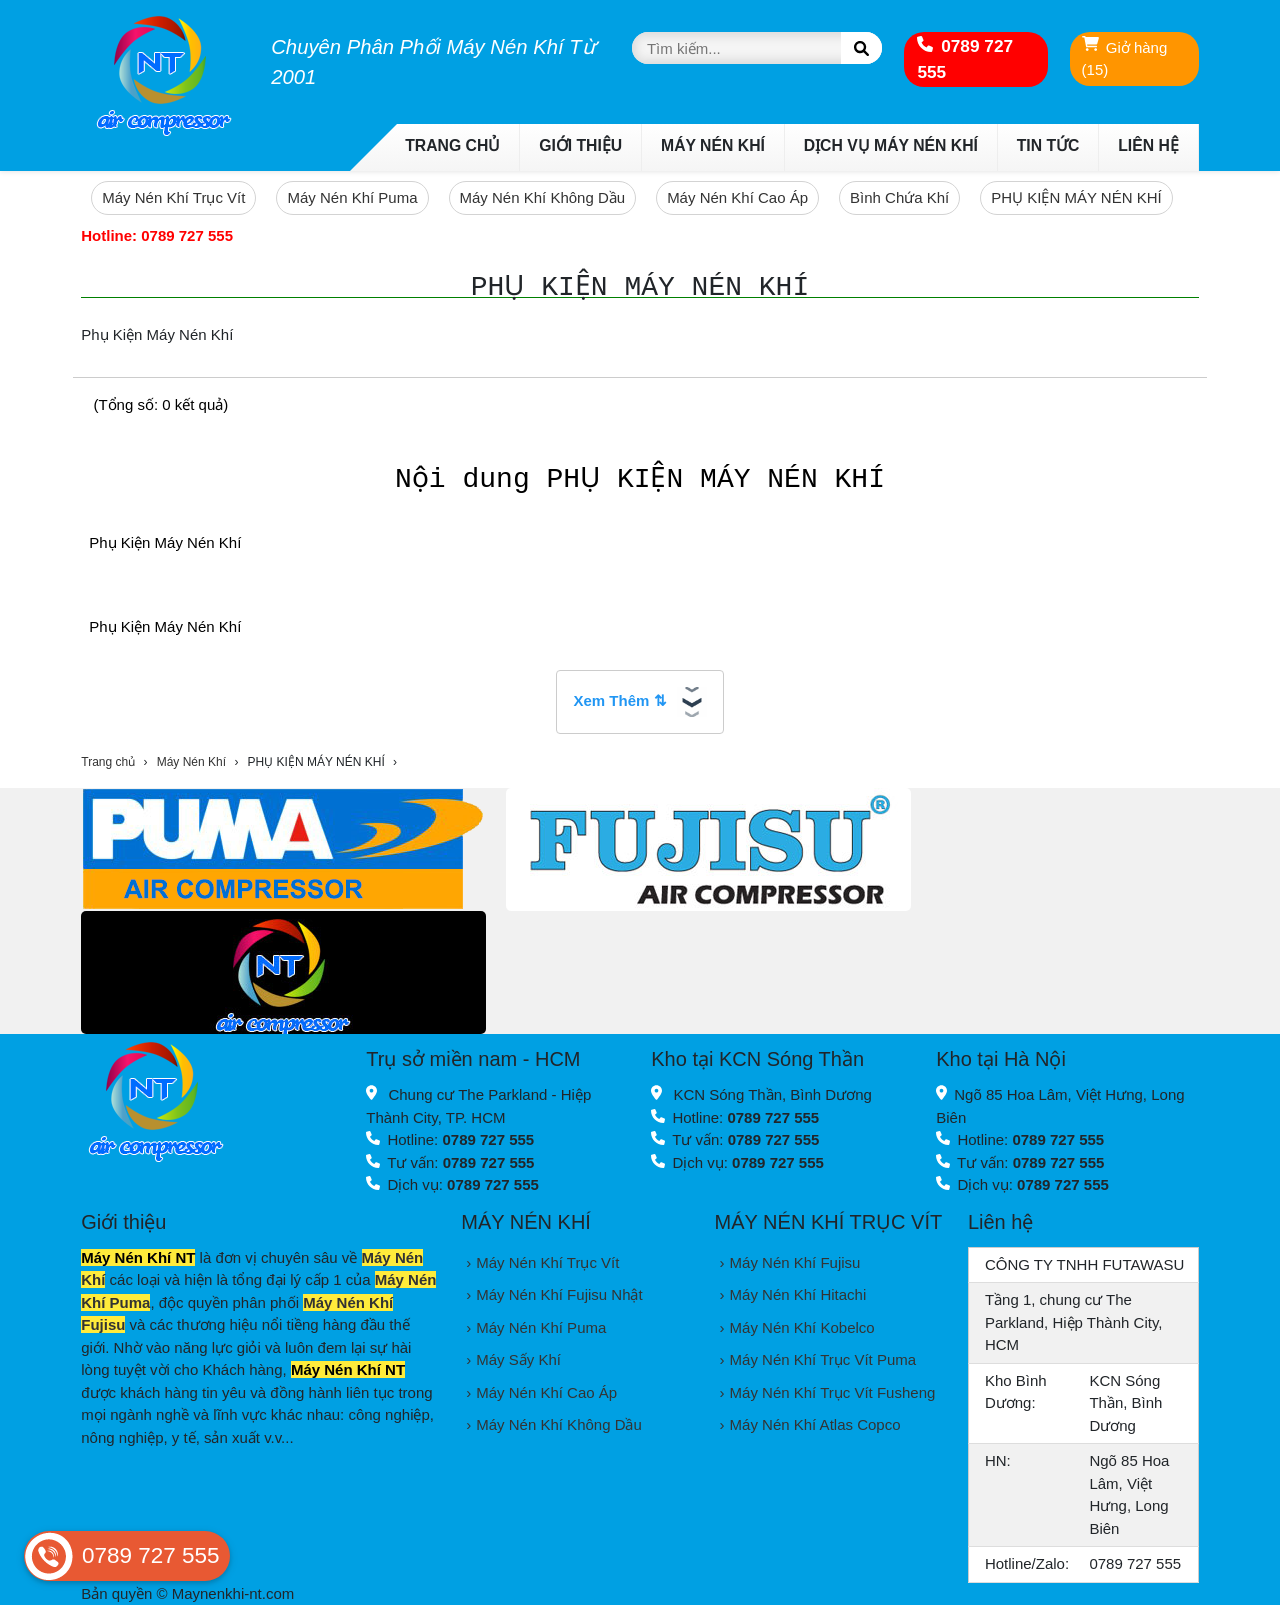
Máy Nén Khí (713, 145)
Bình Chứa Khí (899, 197)
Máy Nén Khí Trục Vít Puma (823, 1359)
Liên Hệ (1148, 145)
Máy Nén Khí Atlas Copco (815, 1424)
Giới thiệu (580, 145)
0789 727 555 (965, 59)
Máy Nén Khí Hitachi (798, 1294)
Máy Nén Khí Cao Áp (737, 197)
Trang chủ (452, 145)
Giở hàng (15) (1125, 57)
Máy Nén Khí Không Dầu (543, 197)
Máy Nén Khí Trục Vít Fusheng (833, 1392)
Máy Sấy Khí (518, 1359)
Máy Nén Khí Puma (352, 197)
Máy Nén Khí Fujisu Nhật (559, 1294)
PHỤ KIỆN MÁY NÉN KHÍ (1076, 197)
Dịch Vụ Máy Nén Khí (891, 145)
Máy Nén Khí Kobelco (802, 1327)
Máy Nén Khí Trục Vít (173, 197)
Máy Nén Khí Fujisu (795, 1262)
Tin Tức (1048, 145)
